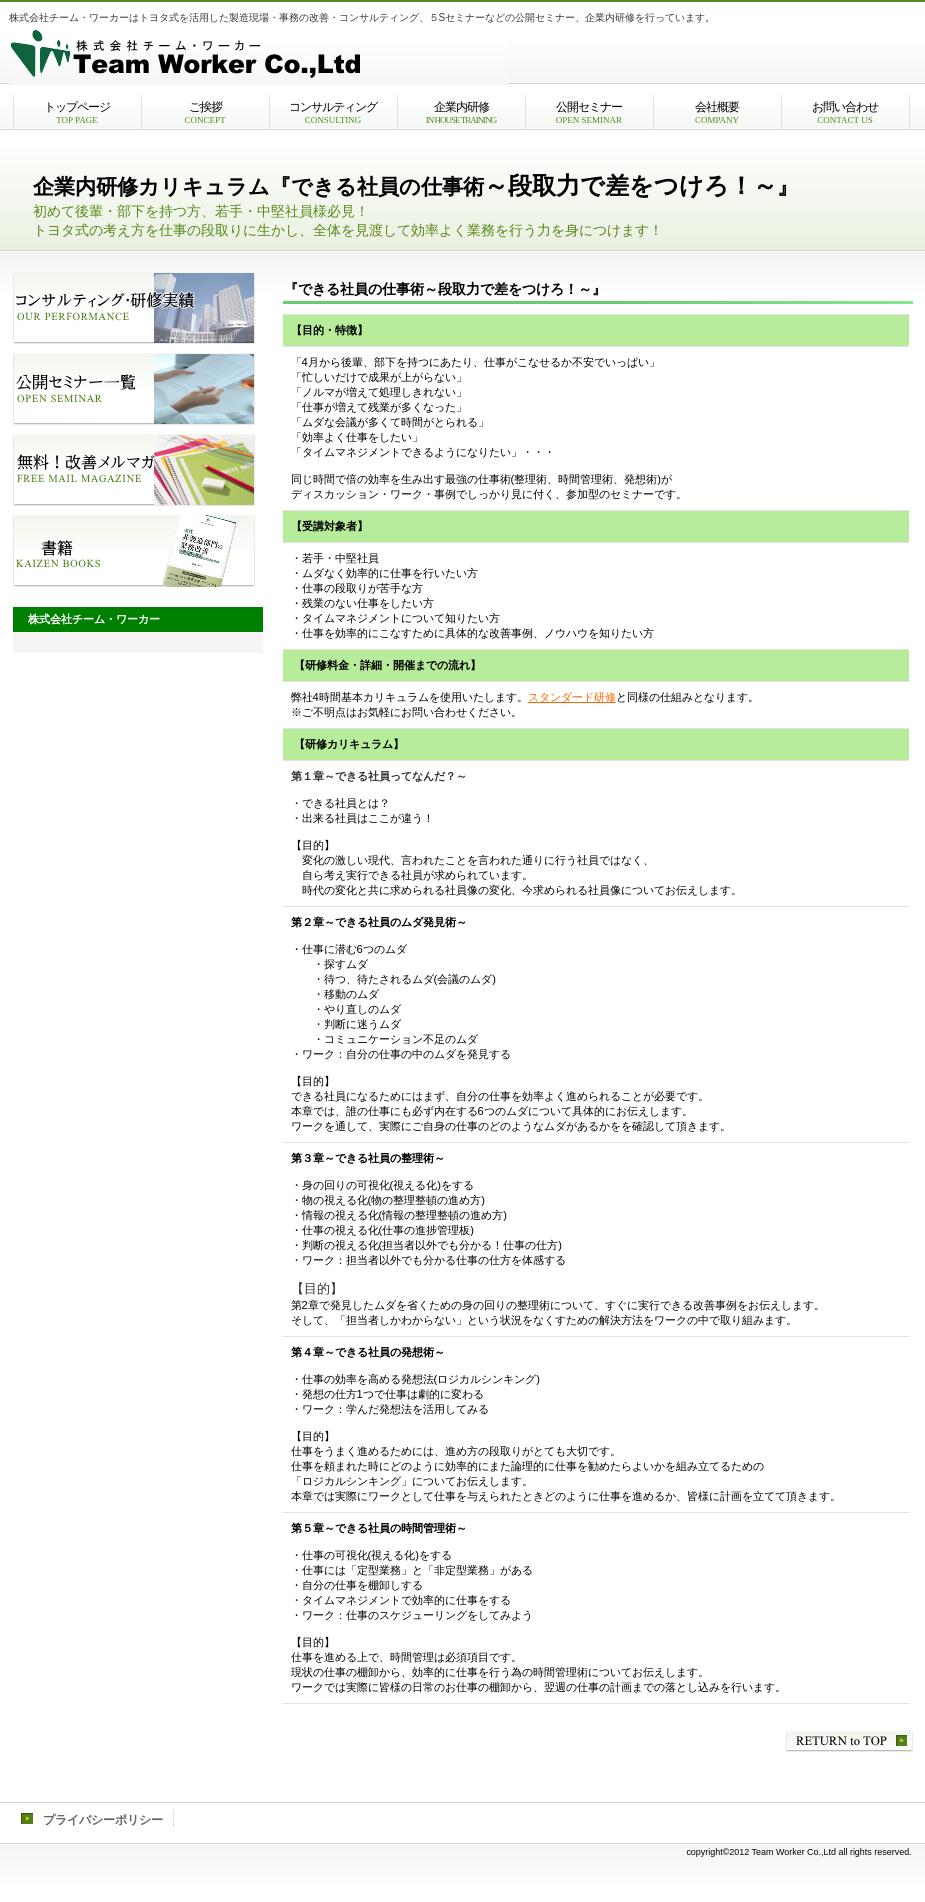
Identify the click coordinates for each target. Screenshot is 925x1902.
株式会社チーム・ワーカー (259, 55)
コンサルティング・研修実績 (134, 308)
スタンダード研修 (572, 697)
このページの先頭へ (849, 1741)
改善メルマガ (134, 470)
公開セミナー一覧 (134, 389)
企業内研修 (461, 112)
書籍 (134, 551)
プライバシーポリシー (103, 1820)
